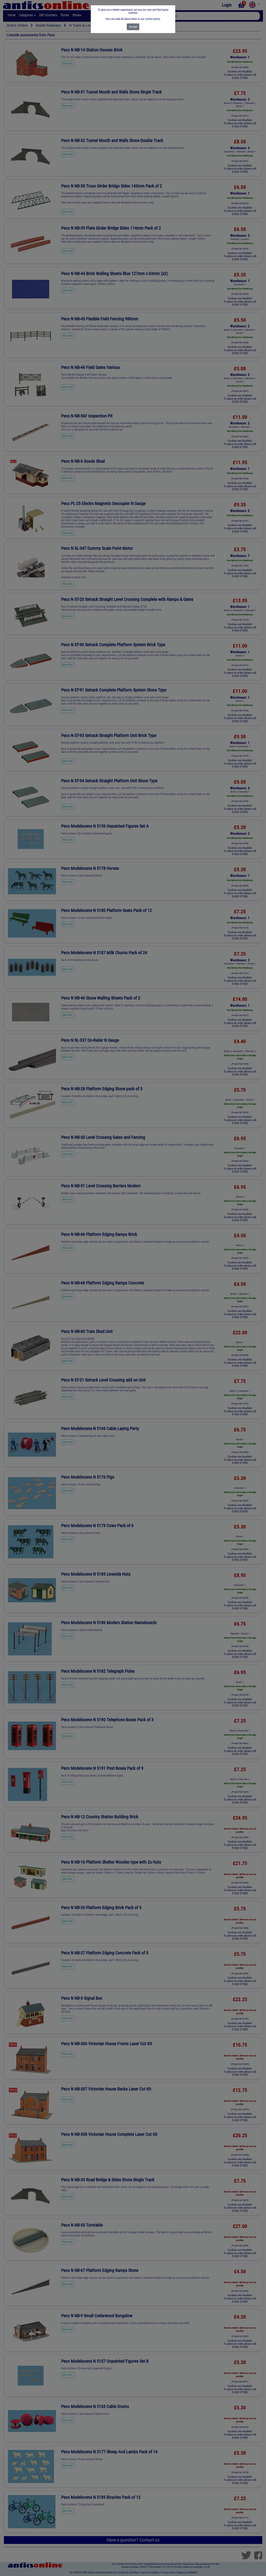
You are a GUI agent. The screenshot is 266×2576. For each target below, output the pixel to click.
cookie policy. (153, 19)
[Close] (133, 26)
